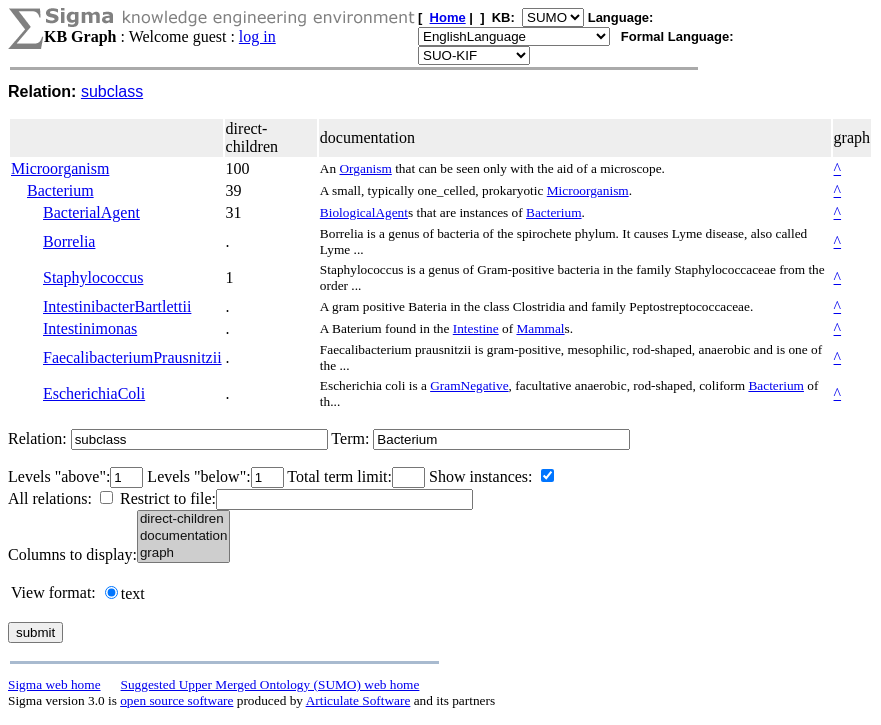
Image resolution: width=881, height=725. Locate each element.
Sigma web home (54, 684)
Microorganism (60, 168)
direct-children (183, 519)
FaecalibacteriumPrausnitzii (132, 357)
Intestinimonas (90, 328)
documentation (183, 536)
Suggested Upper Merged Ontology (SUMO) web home (270, 684)
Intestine (476, 328)
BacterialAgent (91, 212)
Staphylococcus (93, 277)
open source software (176, 700)
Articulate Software (358, 700)
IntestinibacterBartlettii (117, 306)
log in (257, 36)
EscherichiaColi (94, 393)
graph (183, 553)
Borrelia (69, 241)
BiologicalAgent (364, 212)
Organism (365, 168)
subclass (112, 91)
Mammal (540, 328)
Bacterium (60, 190)
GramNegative (469, 385)
